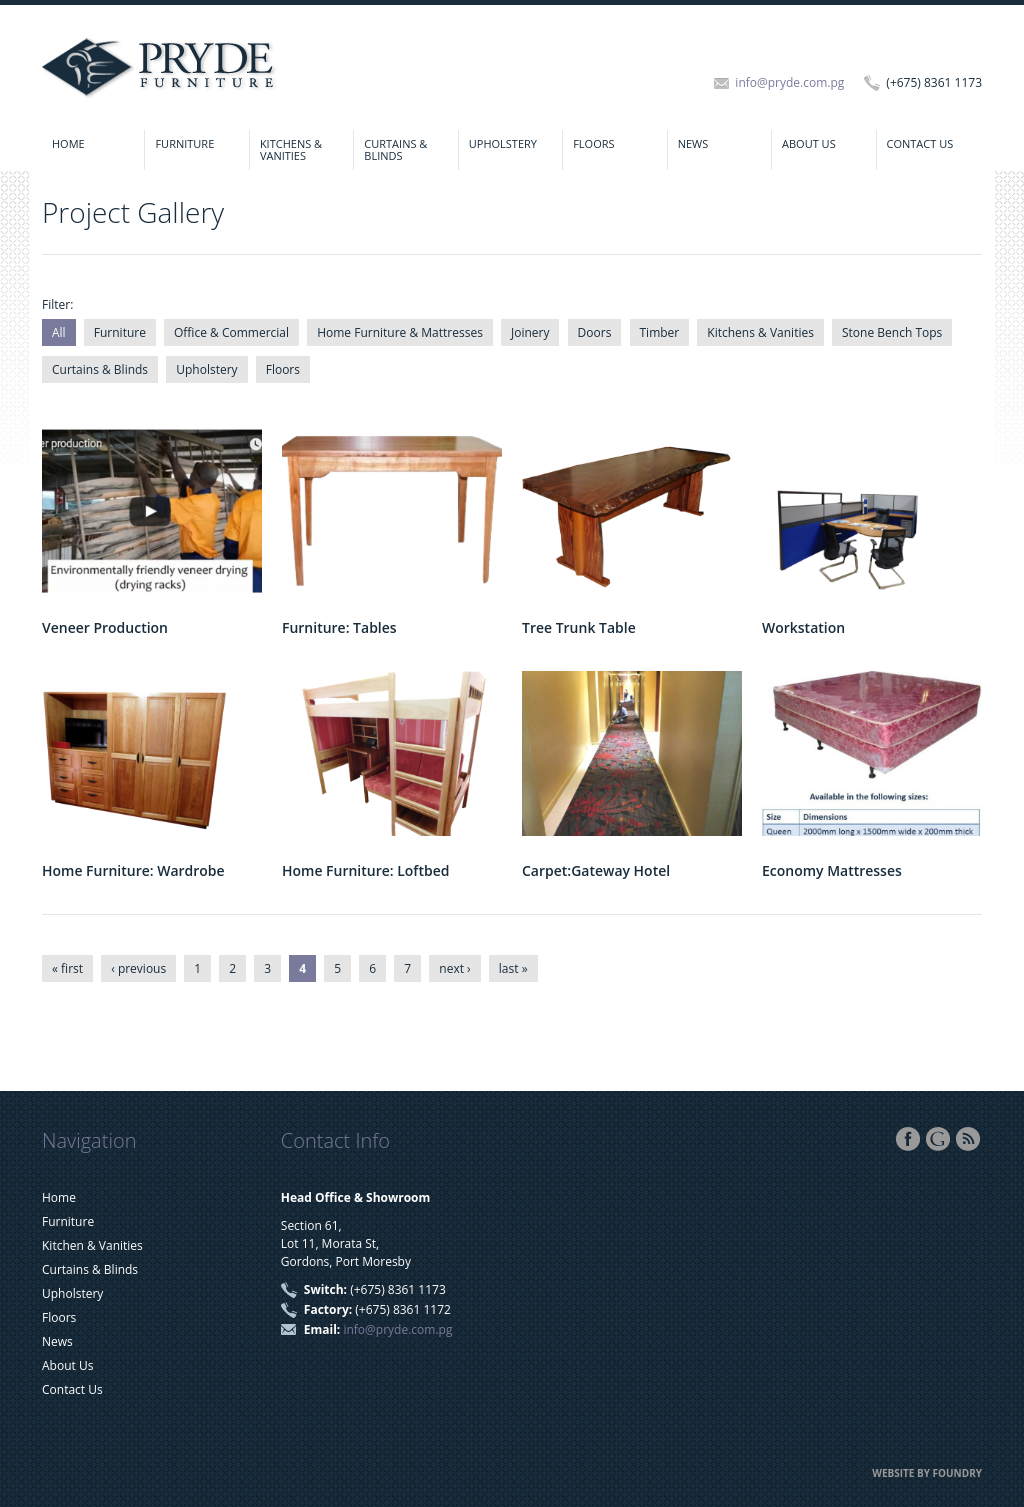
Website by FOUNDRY (927, 1473)
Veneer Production (105, 627)
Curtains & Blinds (395, 149)
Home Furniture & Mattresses (400, 332)
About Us (809, 143)
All (59, 332)
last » (513, 968)
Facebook (908, 1139)
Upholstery (503, 143)
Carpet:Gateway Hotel (596, 870)
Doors (595, 332)
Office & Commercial (231, 332)
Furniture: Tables (339, 627)
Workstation (803, 627)
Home (68, 143)
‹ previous (138, 968)
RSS (968, 1139)
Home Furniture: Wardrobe (133, 870)
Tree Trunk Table (579, 627)
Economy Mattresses (832, 870)
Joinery (530, 332)
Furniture (184, 143)
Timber (660, 332)
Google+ (938, 1139)
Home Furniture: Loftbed (365, 870)
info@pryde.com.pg (789, 82)
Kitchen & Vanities (92, 1245)
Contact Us (920, 143)
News (693, 143)
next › (454, 968)
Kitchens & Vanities (291, 149)
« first (67, 968)
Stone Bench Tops (892, 332)
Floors (593, 143)
